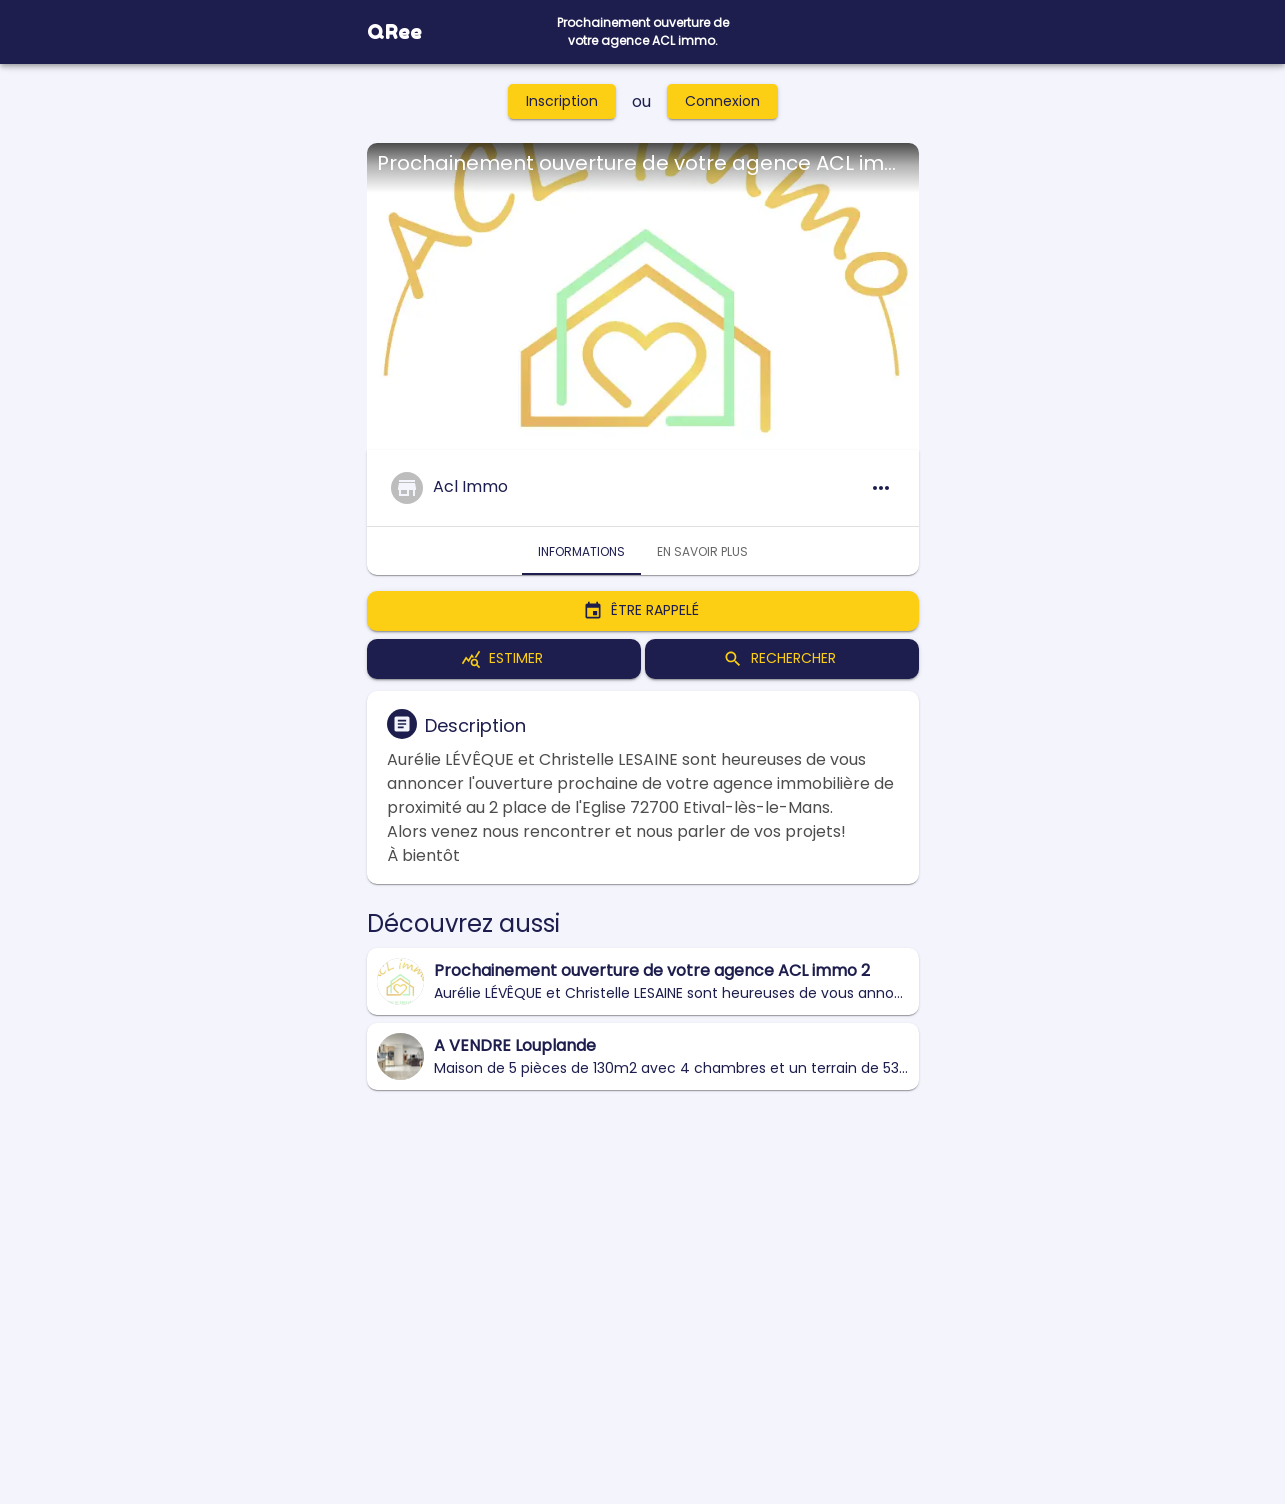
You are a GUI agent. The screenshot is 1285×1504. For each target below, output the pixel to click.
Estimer (504, 659)
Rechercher (782, 659)
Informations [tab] (581, 551)
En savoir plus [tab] (702, 551)
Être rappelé (643, 611)
